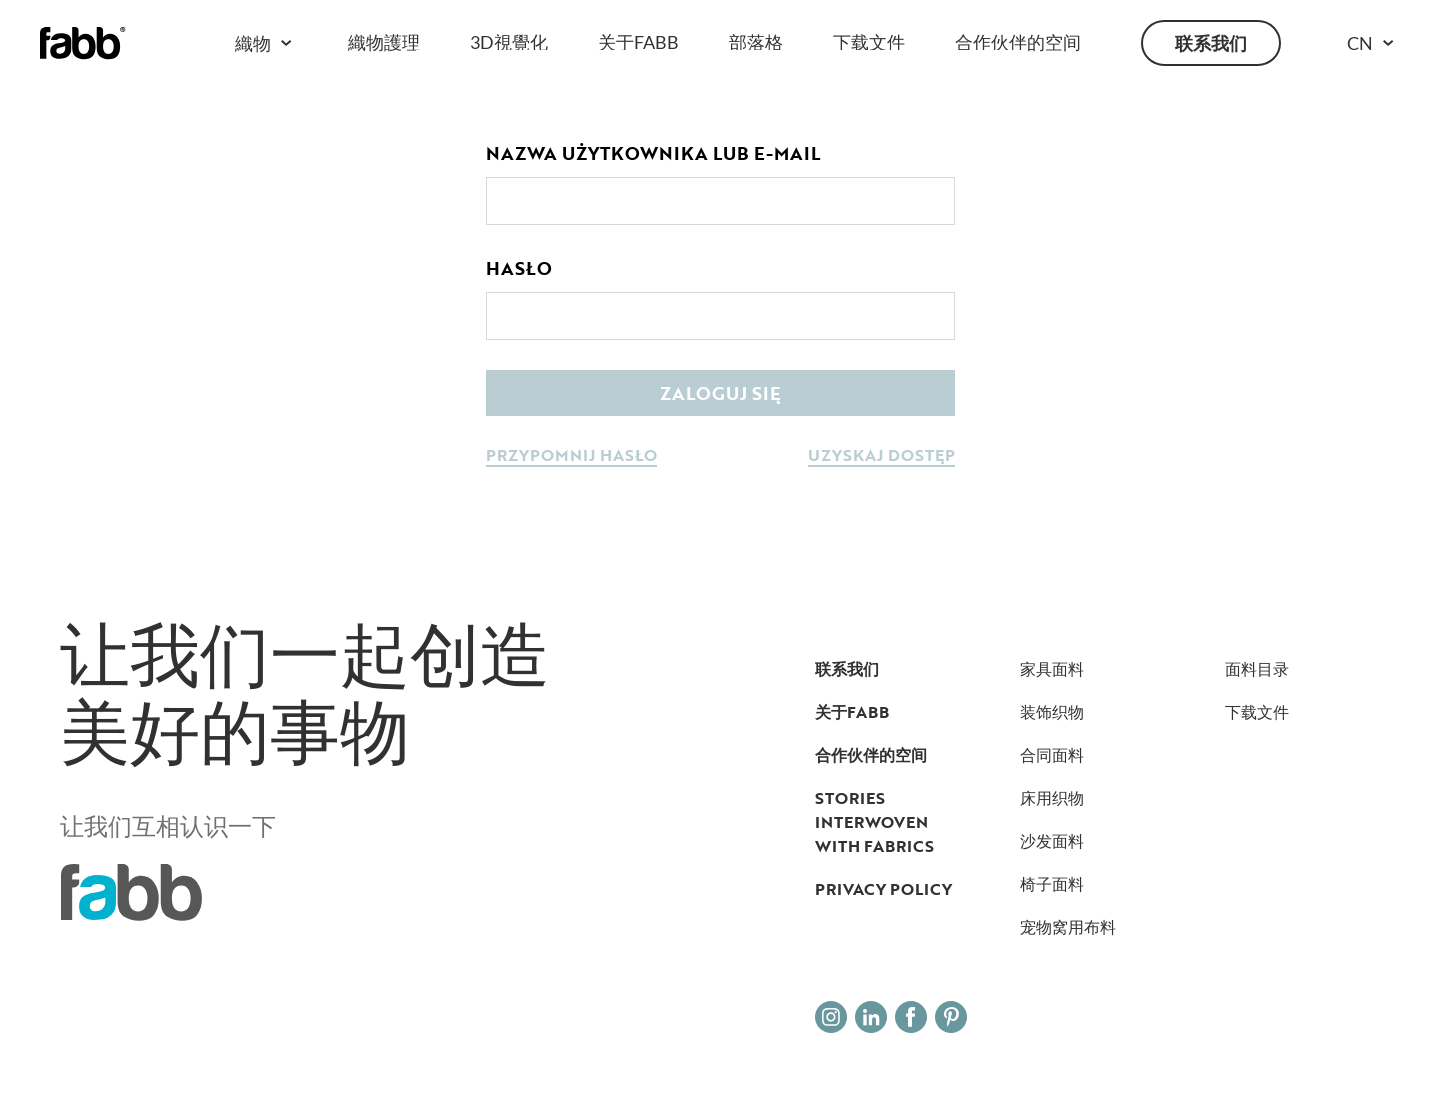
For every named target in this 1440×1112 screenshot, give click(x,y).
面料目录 (1257, 669)
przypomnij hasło (571, 456)
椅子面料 (1052, 884)
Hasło (519, 268)
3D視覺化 (509, 42)
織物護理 (384, 42)
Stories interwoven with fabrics (874, 822)
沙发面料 (1052, 841)
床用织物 (1052, 798)
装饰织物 (1052, 712)
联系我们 (1211, 43)
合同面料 (1052, 755)
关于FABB (638, 42)
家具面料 (1052, 669)
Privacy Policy (883, 889)
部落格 (756, 42)
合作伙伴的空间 (1018, 42)
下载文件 (869, 42)
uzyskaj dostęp (881, 456)
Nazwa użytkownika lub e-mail (653, 153)
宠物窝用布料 (1068, 927)
